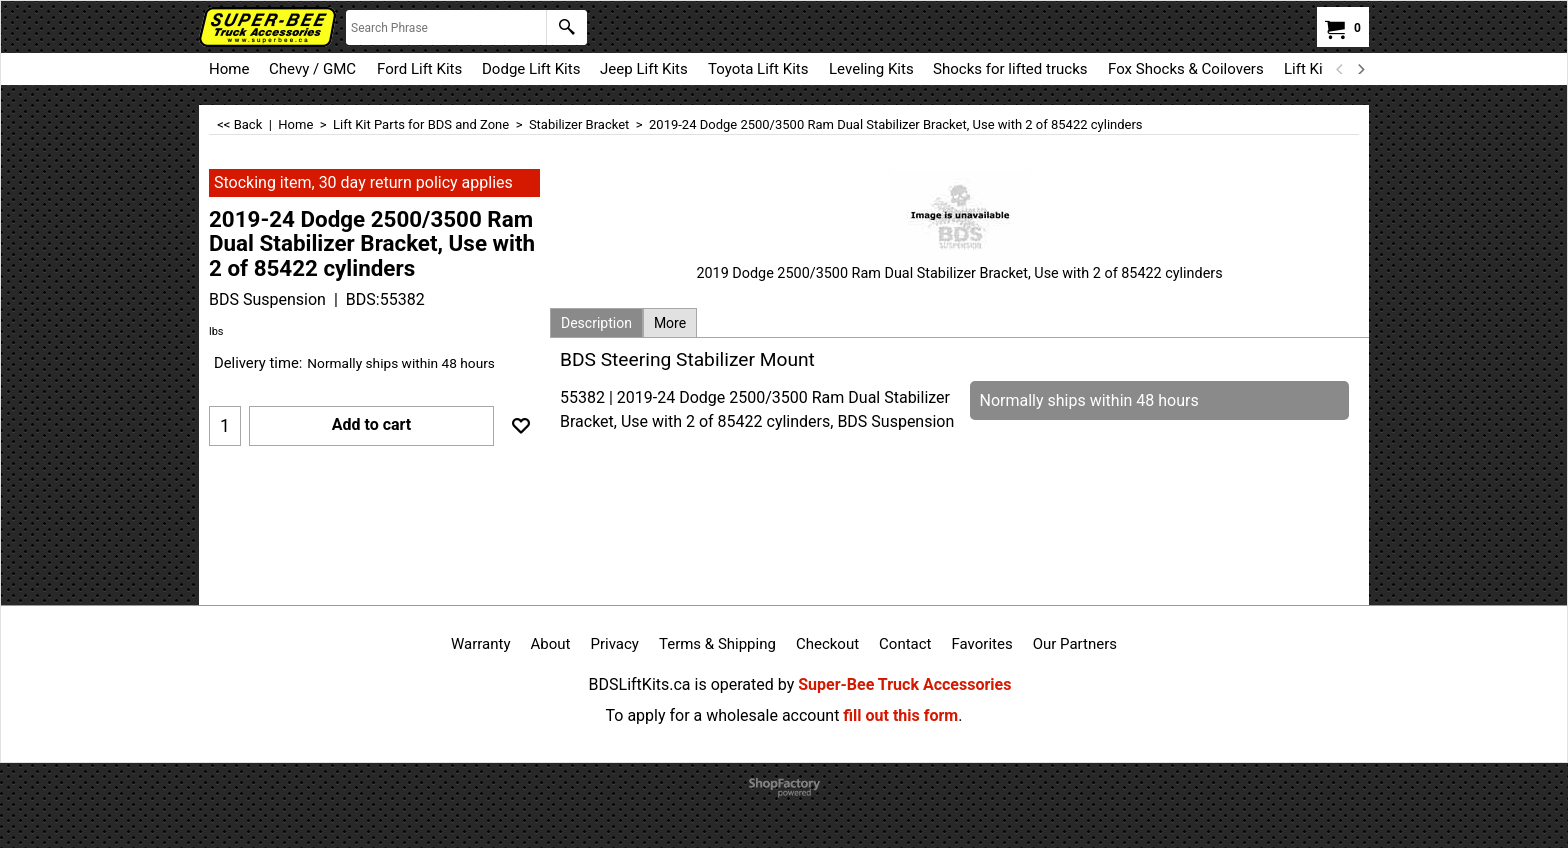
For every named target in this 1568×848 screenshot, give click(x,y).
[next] (1360, 69)
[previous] (1340, 69)
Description (596, 323)
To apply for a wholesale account (723, 715)
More (670, 323)
